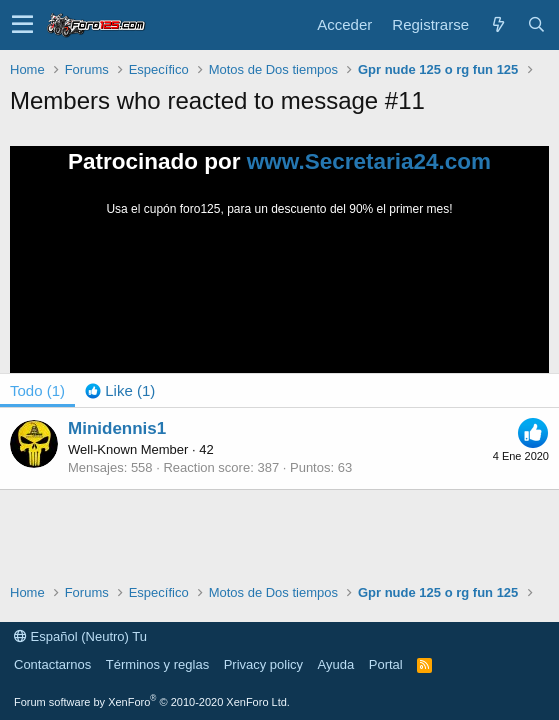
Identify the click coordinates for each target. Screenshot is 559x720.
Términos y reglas (157, 664)
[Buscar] (536, 24)
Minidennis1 (117, 428)
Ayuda (336, 664)
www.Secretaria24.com (369, 161)
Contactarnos (52, 664)
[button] (22, 25)
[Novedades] (498, 24)
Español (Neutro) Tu (80, 636)
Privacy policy (263, 664)
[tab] (120, 390)
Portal (386, 664)
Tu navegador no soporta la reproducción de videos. (280, 293)
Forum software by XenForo (152, 702)
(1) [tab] (37, 390)
